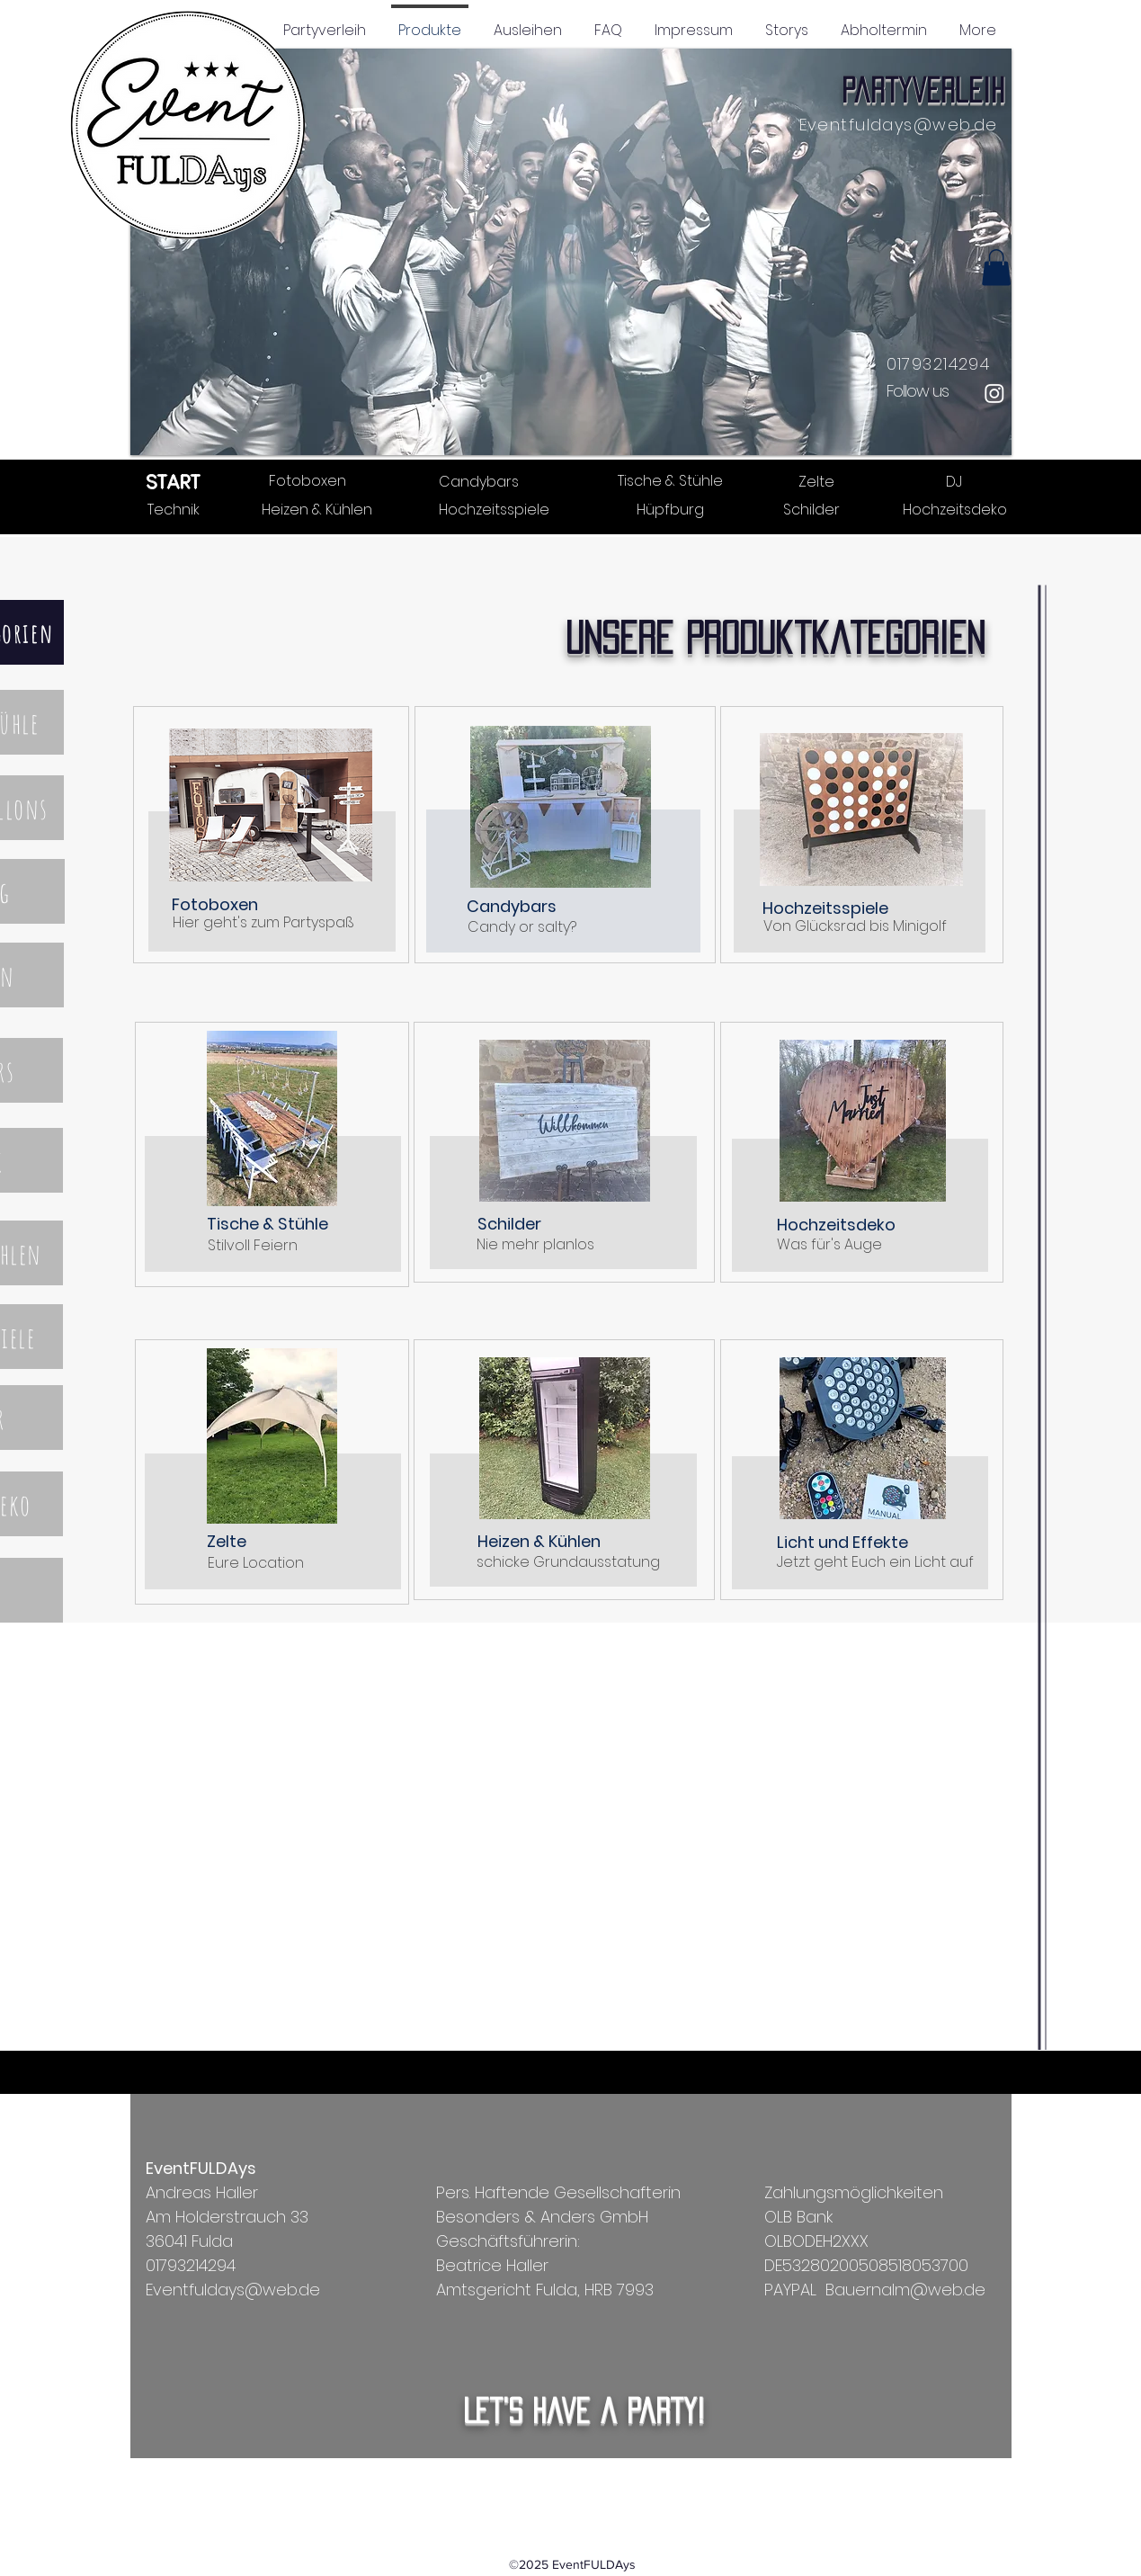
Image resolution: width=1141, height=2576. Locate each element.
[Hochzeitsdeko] (955, 509)
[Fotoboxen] (308, 480)
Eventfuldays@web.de (898, 124)
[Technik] (174, 509)
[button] (571, 252)
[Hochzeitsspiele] (494, 509)
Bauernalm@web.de (905, 2289)
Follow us (918, 391)
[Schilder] (812, 509)
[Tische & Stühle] (670, 480)
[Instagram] (994, 393)
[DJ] (954, 481)
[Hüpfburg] (670, 509)
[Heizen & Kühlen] (317, 509)
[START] (174, 481)
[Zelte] (817, 481)
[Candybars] (478, 481)
